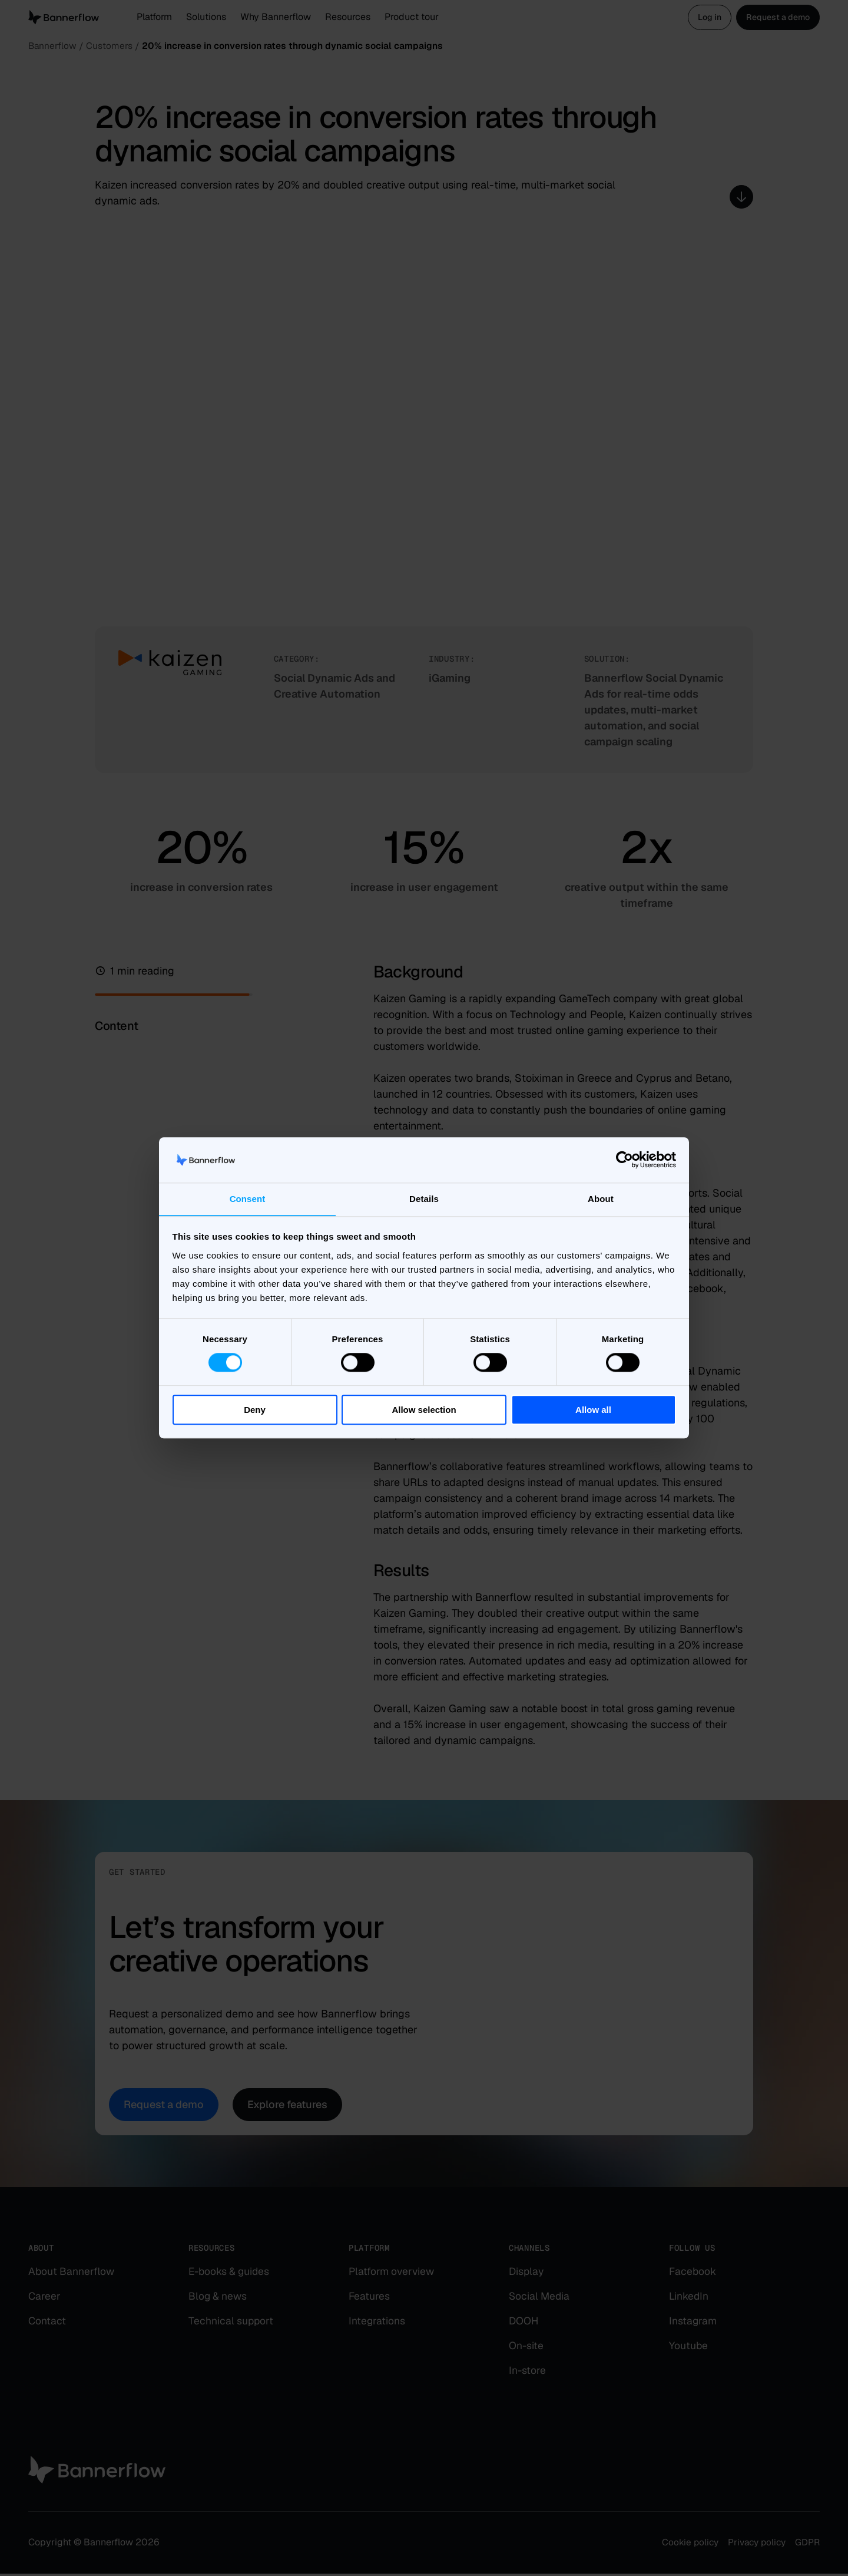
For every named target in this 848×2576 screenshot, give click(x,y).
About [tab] (601, 1199)
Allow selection (424, 1410)
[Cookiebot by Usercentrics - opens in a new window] (624, 1159)
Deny (255, 1410)
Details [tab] (424, 1199)
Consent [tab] (248, 1199)
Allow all (593, 1410)
